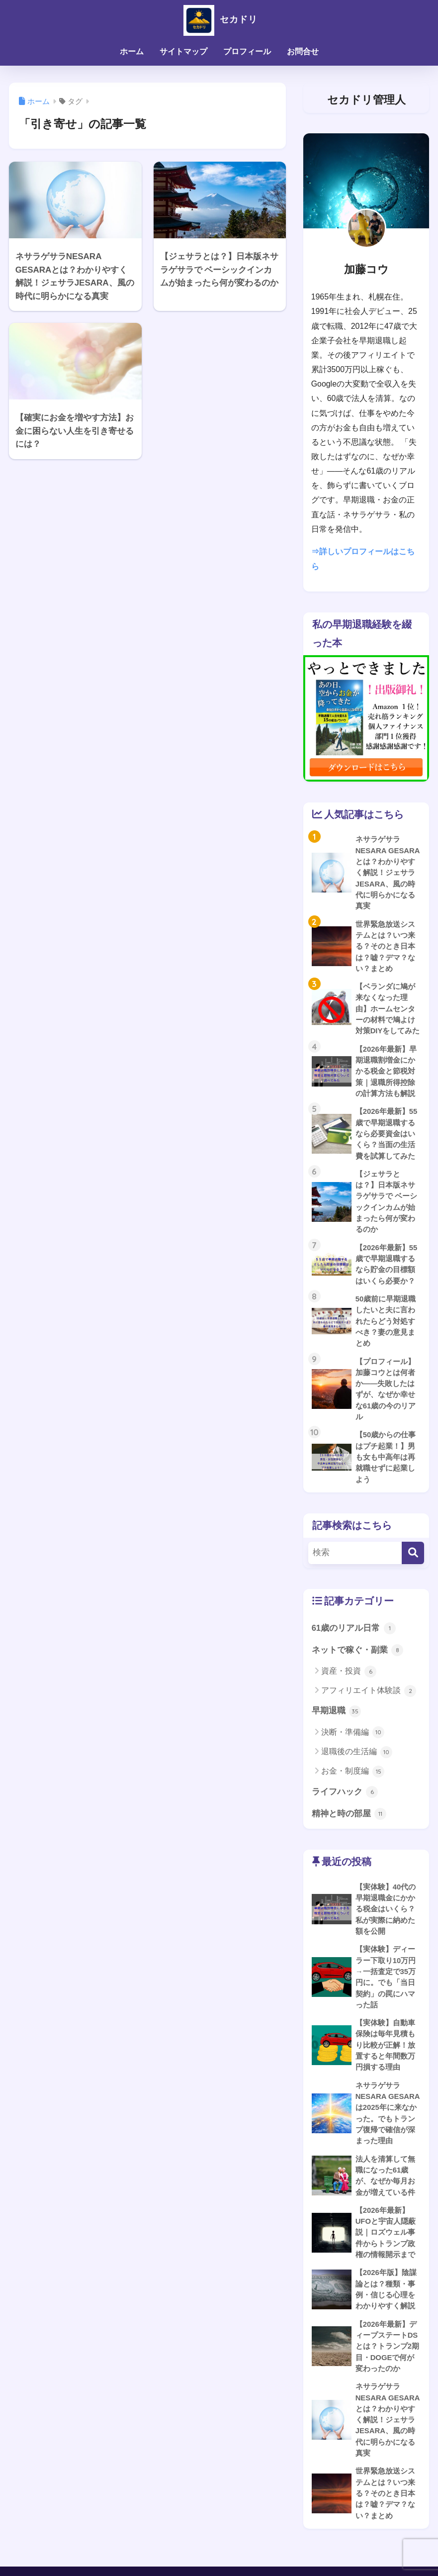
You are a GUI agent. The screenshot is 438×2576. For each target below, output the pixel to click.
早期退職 (336, 1731)
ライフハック (345, 1812)
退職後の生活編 (356, 1772)
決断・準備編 (352, 1753)
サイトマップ (183, 51)
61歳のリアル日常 (354, 1648)
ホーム (132, 51)
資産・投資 (348, 1691)
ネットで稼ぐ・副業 (358, 1670)
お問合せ (303, 51)
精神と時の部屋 (349, 1834)
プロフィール (247, 51)
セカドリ (219, 19)
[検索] (413, 1572)
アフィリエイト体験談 (368, 1711)
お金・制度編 (352, 1791)
